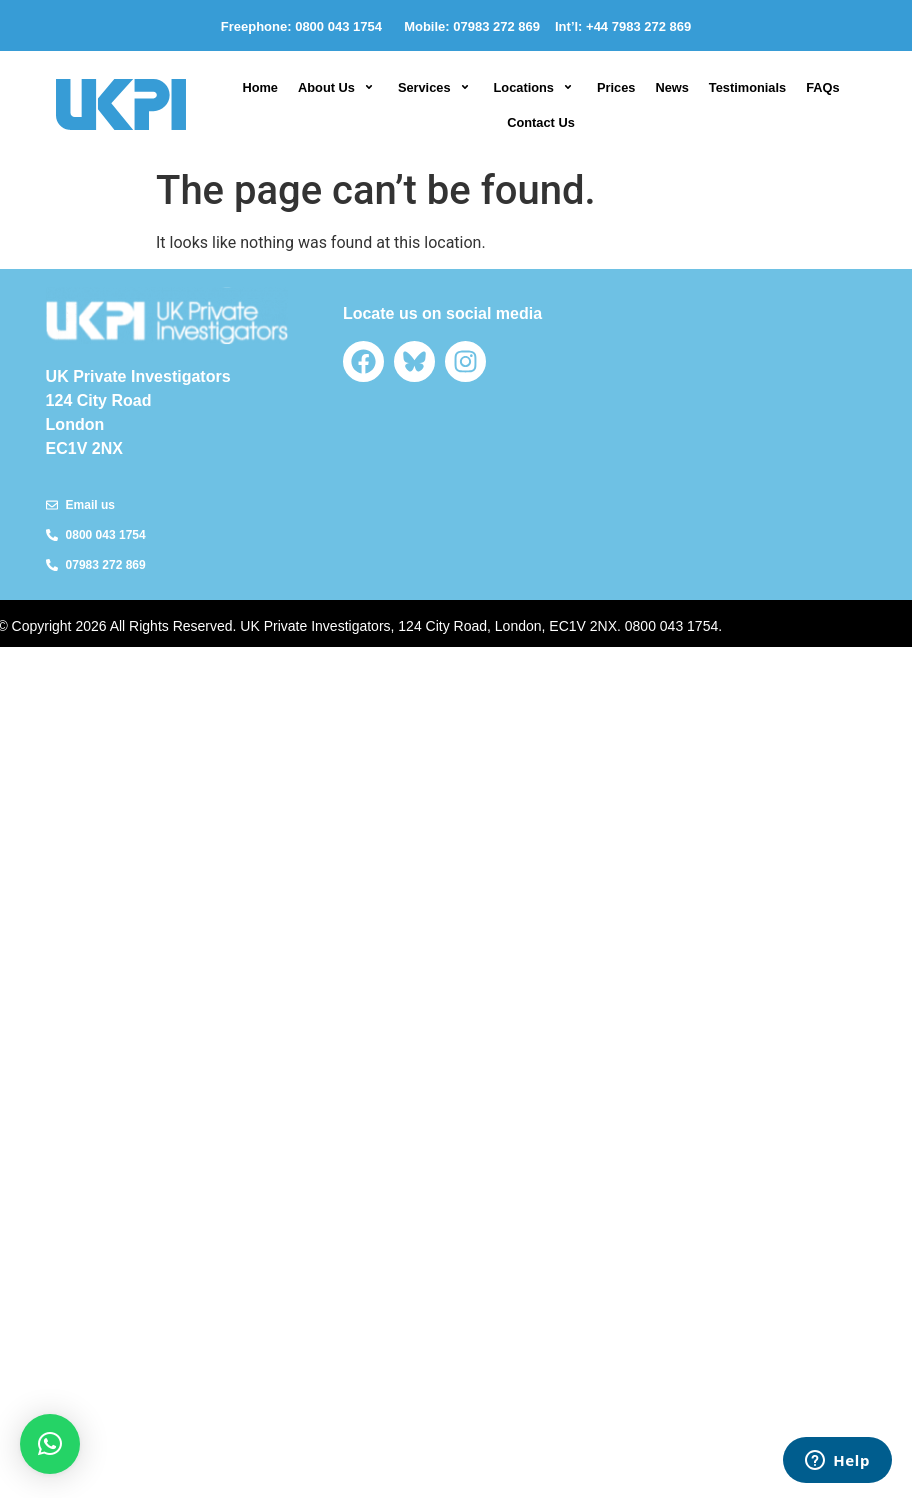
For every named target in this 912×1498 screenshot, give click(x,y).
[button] (338, 87)
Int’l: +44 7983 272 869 (623, 26)
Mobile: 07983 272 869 (472, 26)
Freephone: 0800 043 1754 (305, 26)
